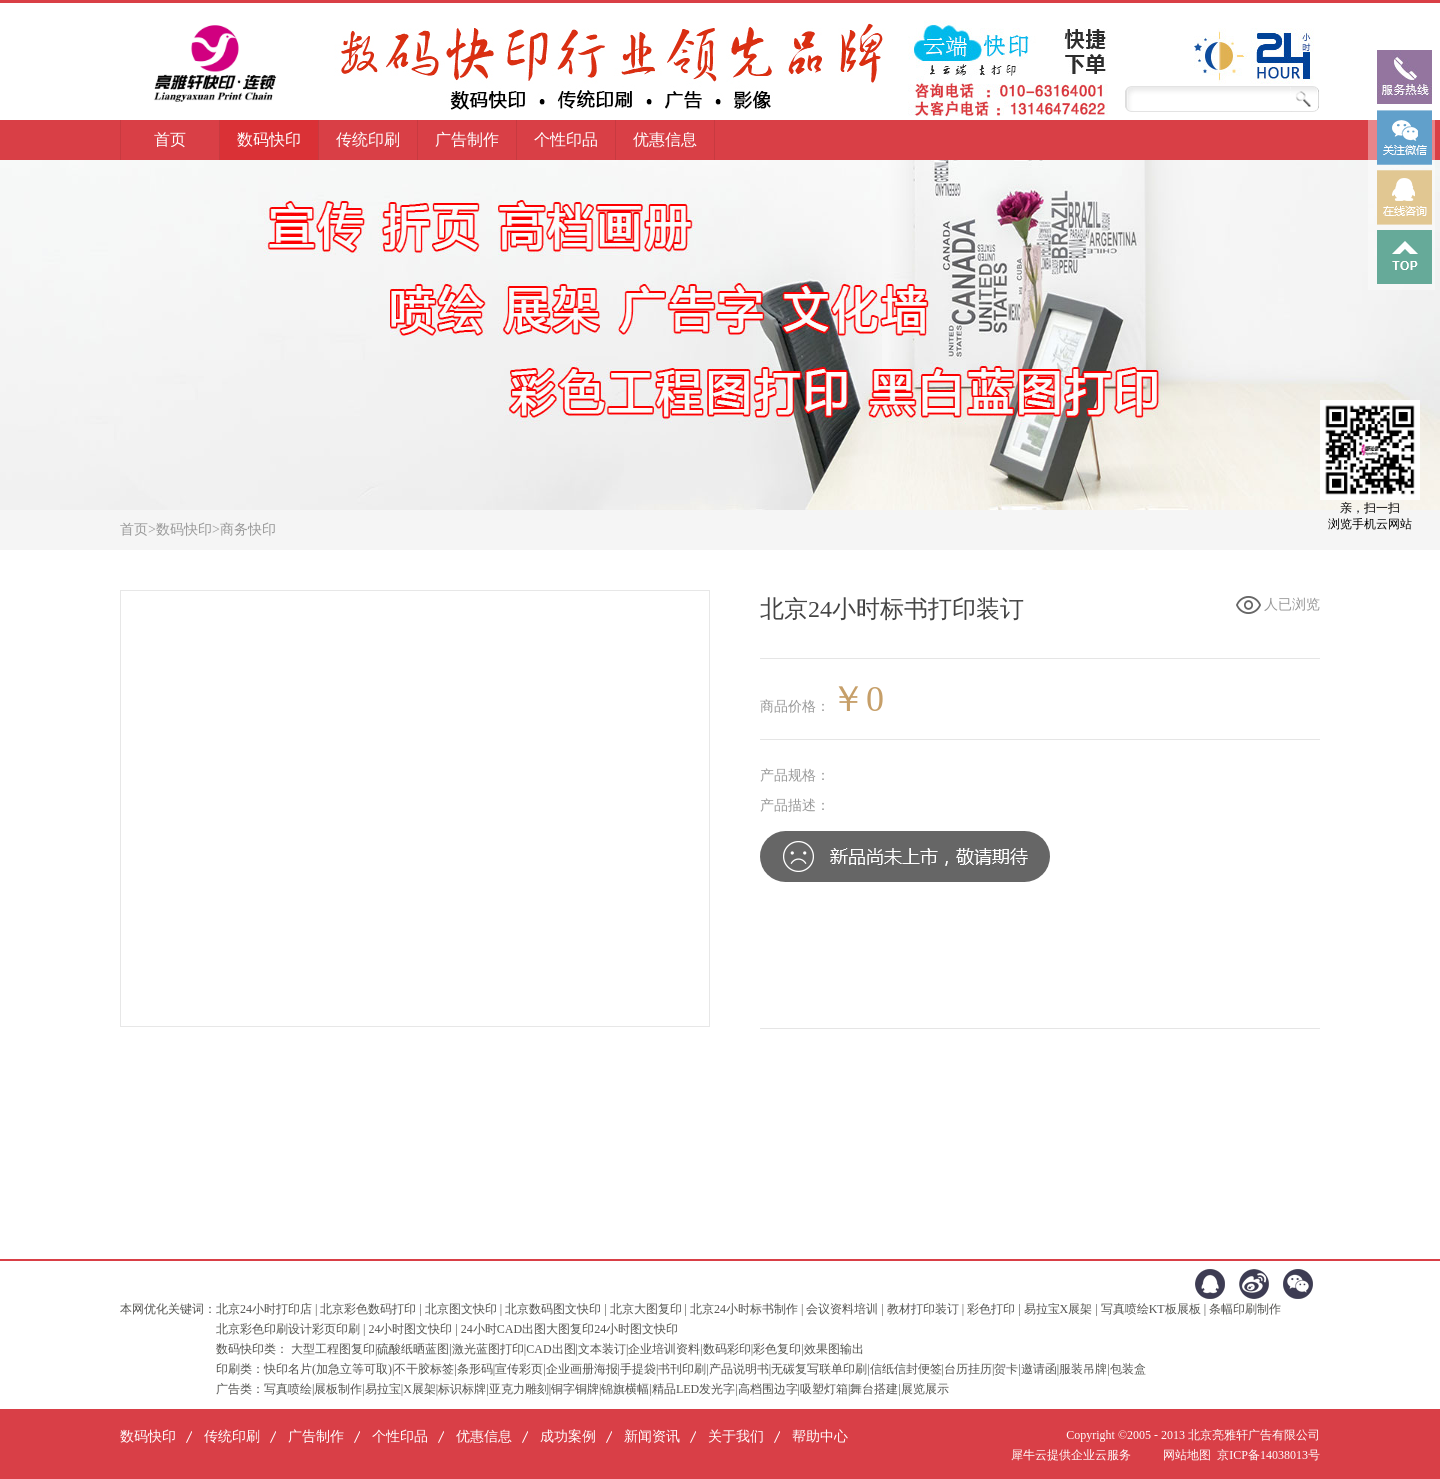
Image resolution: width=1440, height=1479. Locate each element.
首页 (170, 139)
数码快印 (184, 529)
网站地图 (1184, 1455)
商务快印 (248, 529)
